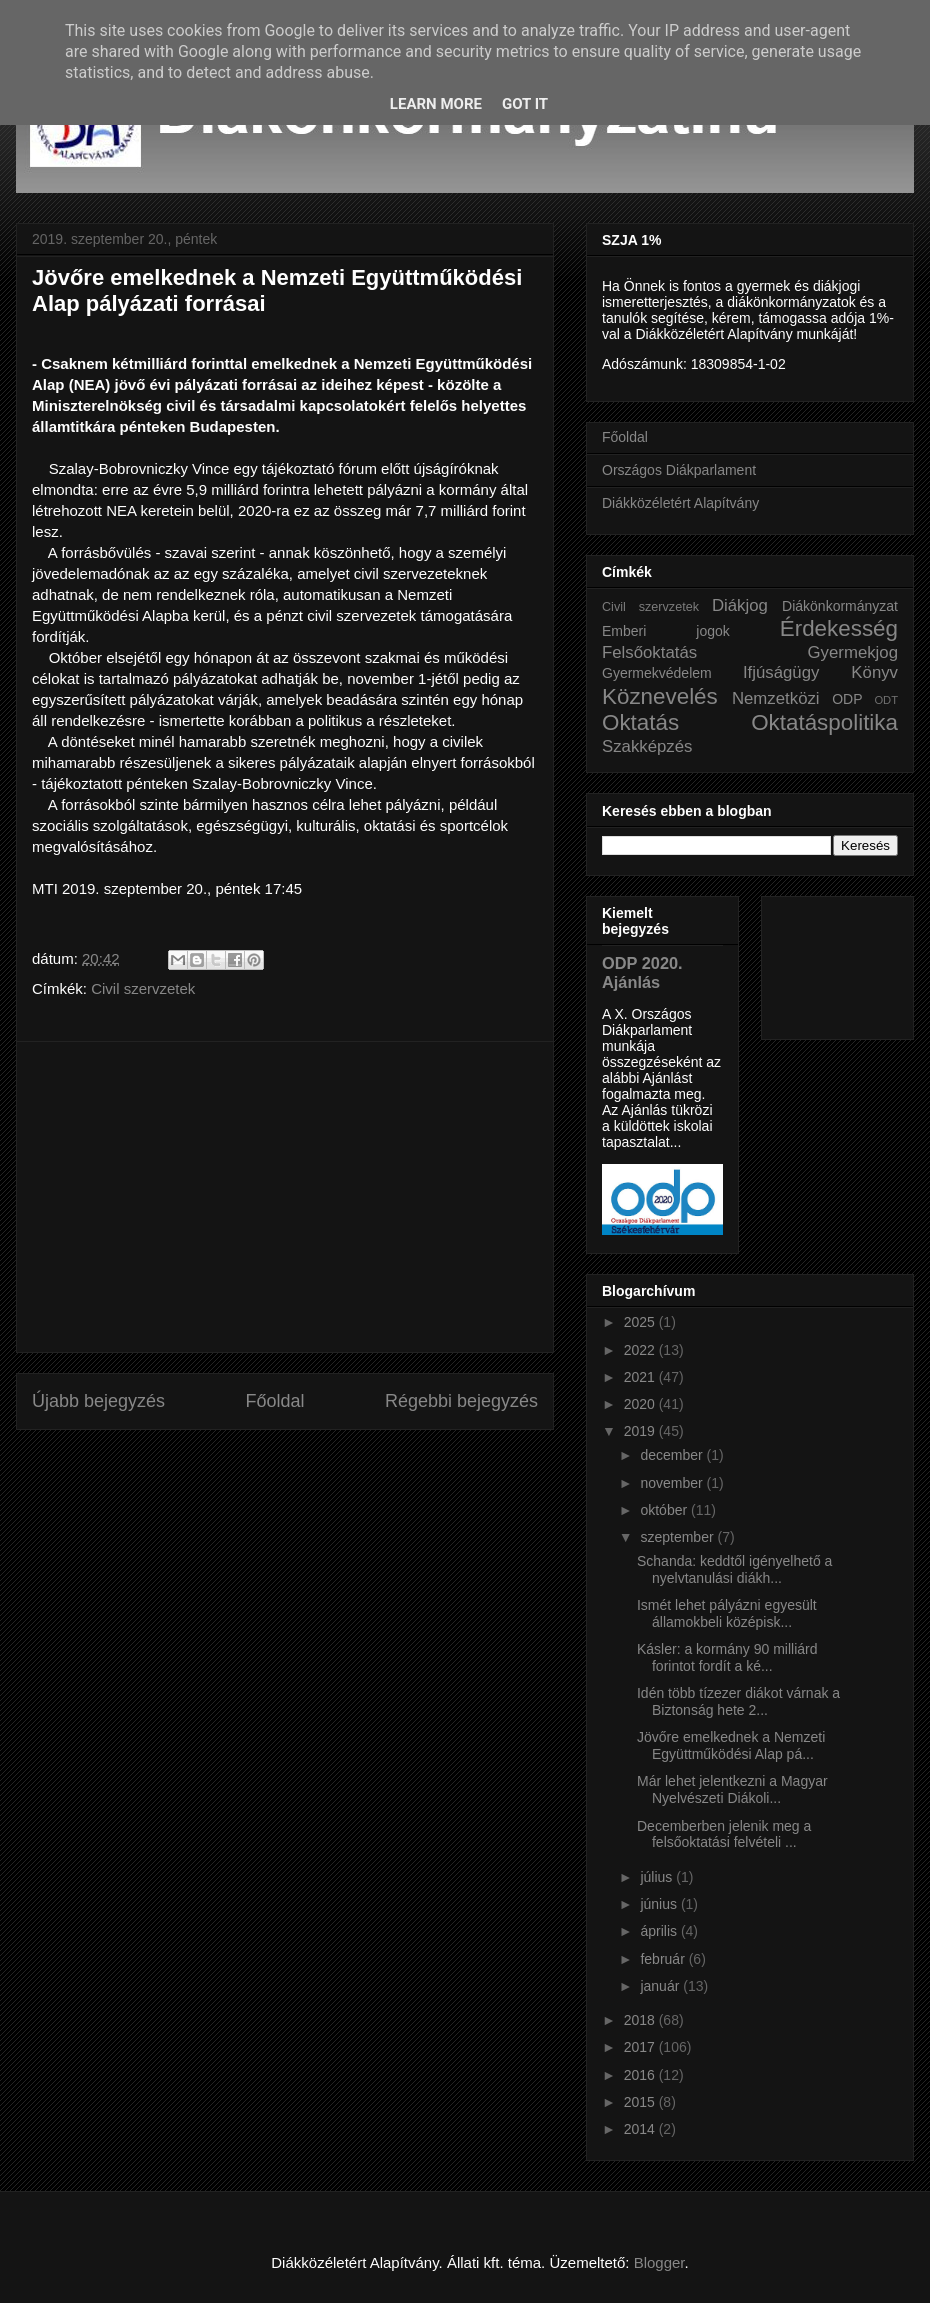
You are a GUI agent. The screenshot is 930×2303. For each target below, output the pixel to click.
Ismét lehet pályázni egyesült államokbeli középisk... (727, 1613)
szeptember (678, 1537)
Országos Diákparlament (679, 470)
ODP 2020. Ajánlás (642, 972)
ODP (847, 699)
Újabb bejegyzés (98, 1401)
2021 (641, 1377)
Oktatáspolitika (824, 722)
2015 (641, 2102)
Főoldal (274, 1401)
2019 (641, 1431)
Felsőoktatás (649, 652)
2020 (641, 1404)
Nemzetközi (776, 698)
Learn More (436, 104)
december (673, 1455)
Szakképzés (647, 746)
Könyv (874, 672)
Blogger (659, 2262)
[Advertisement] (285, 1197)
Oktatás (640, 722)
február (664, 1959)
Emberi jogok (666, 631)
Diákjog (740, 605)
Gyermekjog (853, 652)
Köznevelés (660, 696)
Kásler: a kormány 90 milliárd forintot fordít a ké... (727, 1657)
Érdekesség (839, 628)
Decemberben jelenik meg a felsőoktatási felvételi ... (724, 1834)
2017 (641, 2047)
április (660, 1931)
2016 (641, 2075)
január (661, 1986)
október (665, 1510)
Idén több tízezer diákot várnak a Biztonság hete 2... (738, 1701)
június (660, 1904)
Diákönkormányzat (840, 606)
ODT (886, 700)
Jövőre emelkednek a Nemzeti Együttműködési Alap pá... (731, 1745)
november (673, 1483)
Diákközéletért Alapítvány (680, 503)
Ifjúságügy (781, 672)
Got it (525, 104)
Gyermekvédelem (657, 673)
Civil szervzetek (143, 988)
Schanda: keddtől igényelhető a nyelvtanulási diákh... (734, 1569)
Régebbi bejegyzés (461, 1401)
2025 (641, 1322)
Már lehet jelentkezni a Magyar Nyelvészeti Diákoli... (732, 1789)
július (658, 1877)
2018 (641, 2020)
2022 (641, 1350)
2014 (641, 2129)
